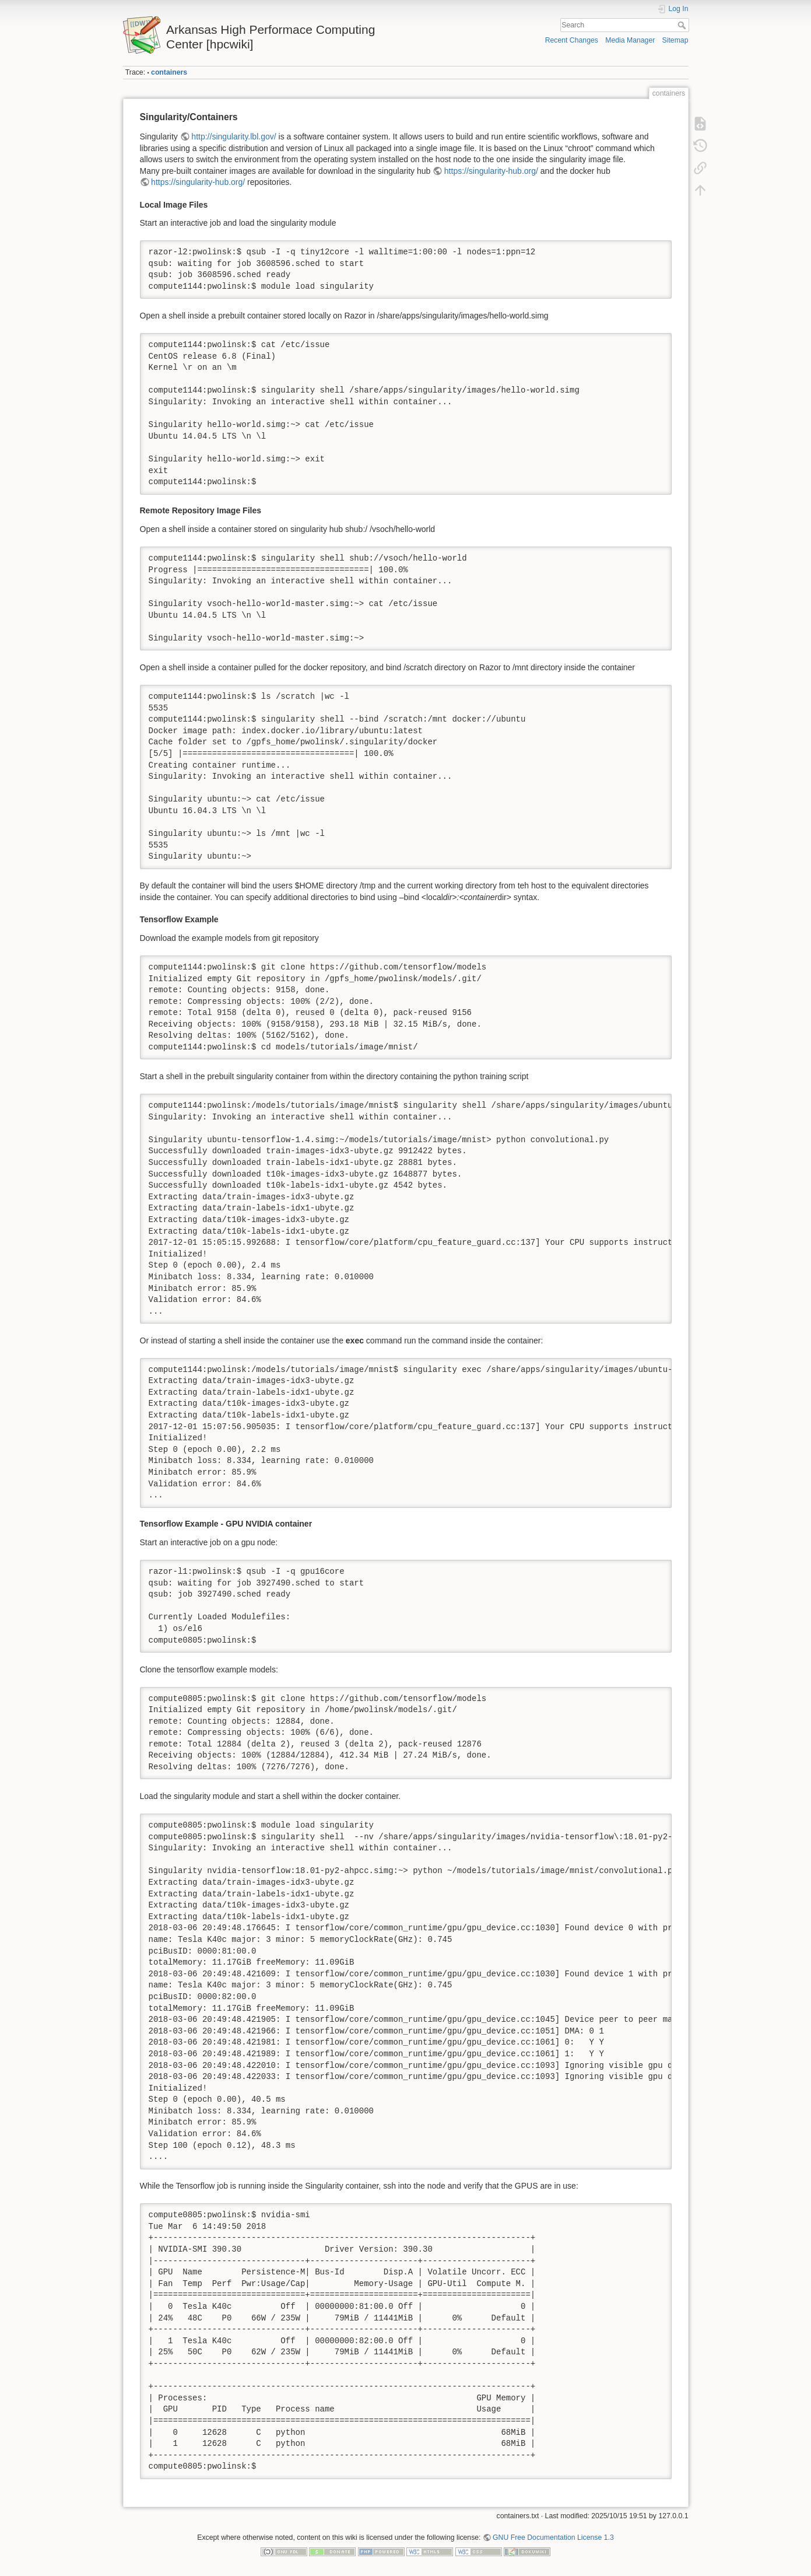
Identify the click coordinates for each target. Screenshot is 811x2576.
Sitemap (675, 40)
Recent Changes (571, 40)
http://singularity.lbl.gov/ (233, 136)
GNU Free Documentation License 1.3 (553, 2537)
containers (169, 72)
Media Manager (630, 40)
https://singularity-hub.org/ (491, 171)
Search (683, 25)
